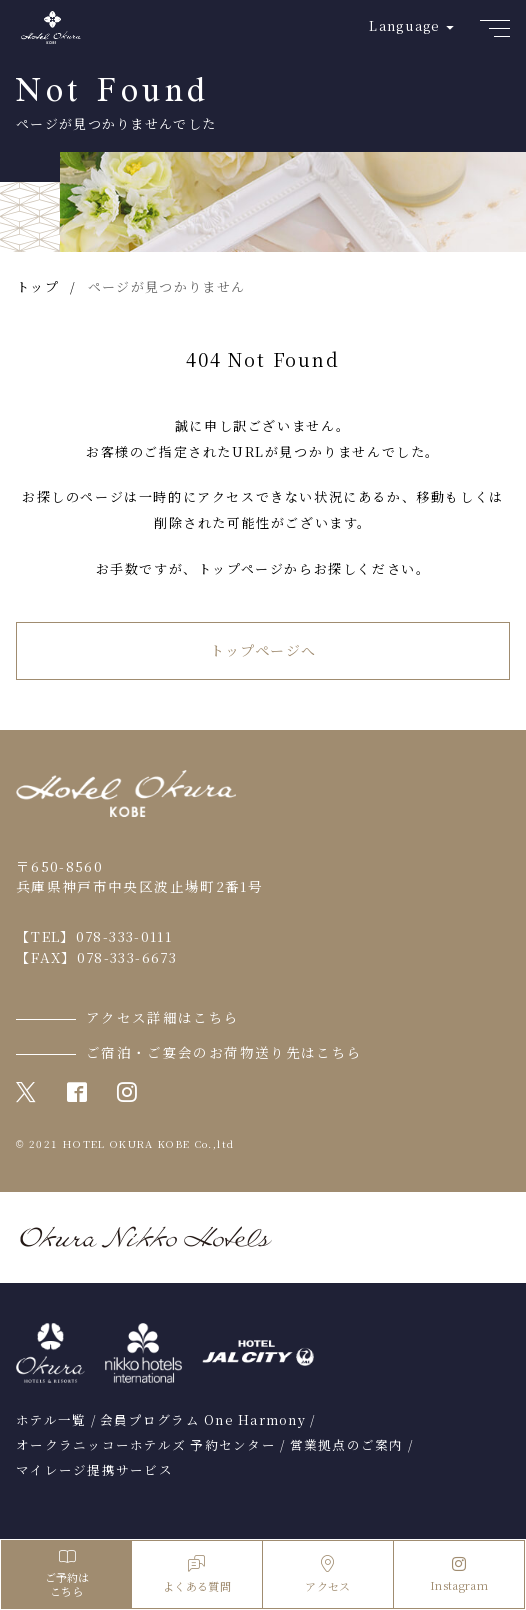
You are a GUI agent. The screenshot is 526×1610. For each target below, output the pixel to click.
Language (404, 25)
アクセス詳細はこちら (163, 1017)
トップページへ (263, 650)
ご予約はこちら (66, 1574)
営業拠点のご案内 (347, 1445)
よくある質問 (197, 1574)
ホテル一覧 (51, 1420)
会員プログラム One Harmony (203, 1420)
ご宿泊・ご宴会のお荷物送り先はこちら (224, 1052)
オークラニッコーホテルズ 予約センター (146, 1445)
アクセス (327, 1574)
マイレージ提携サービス (94, 1470)
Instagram (459, 1575)
